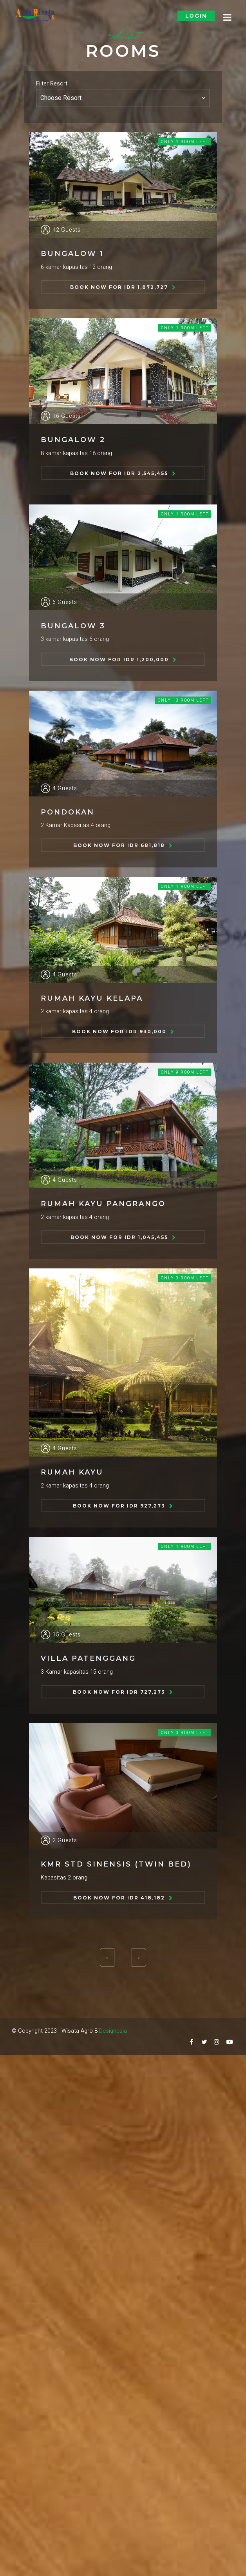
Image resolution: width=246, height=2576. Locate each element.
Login (196, 16)
